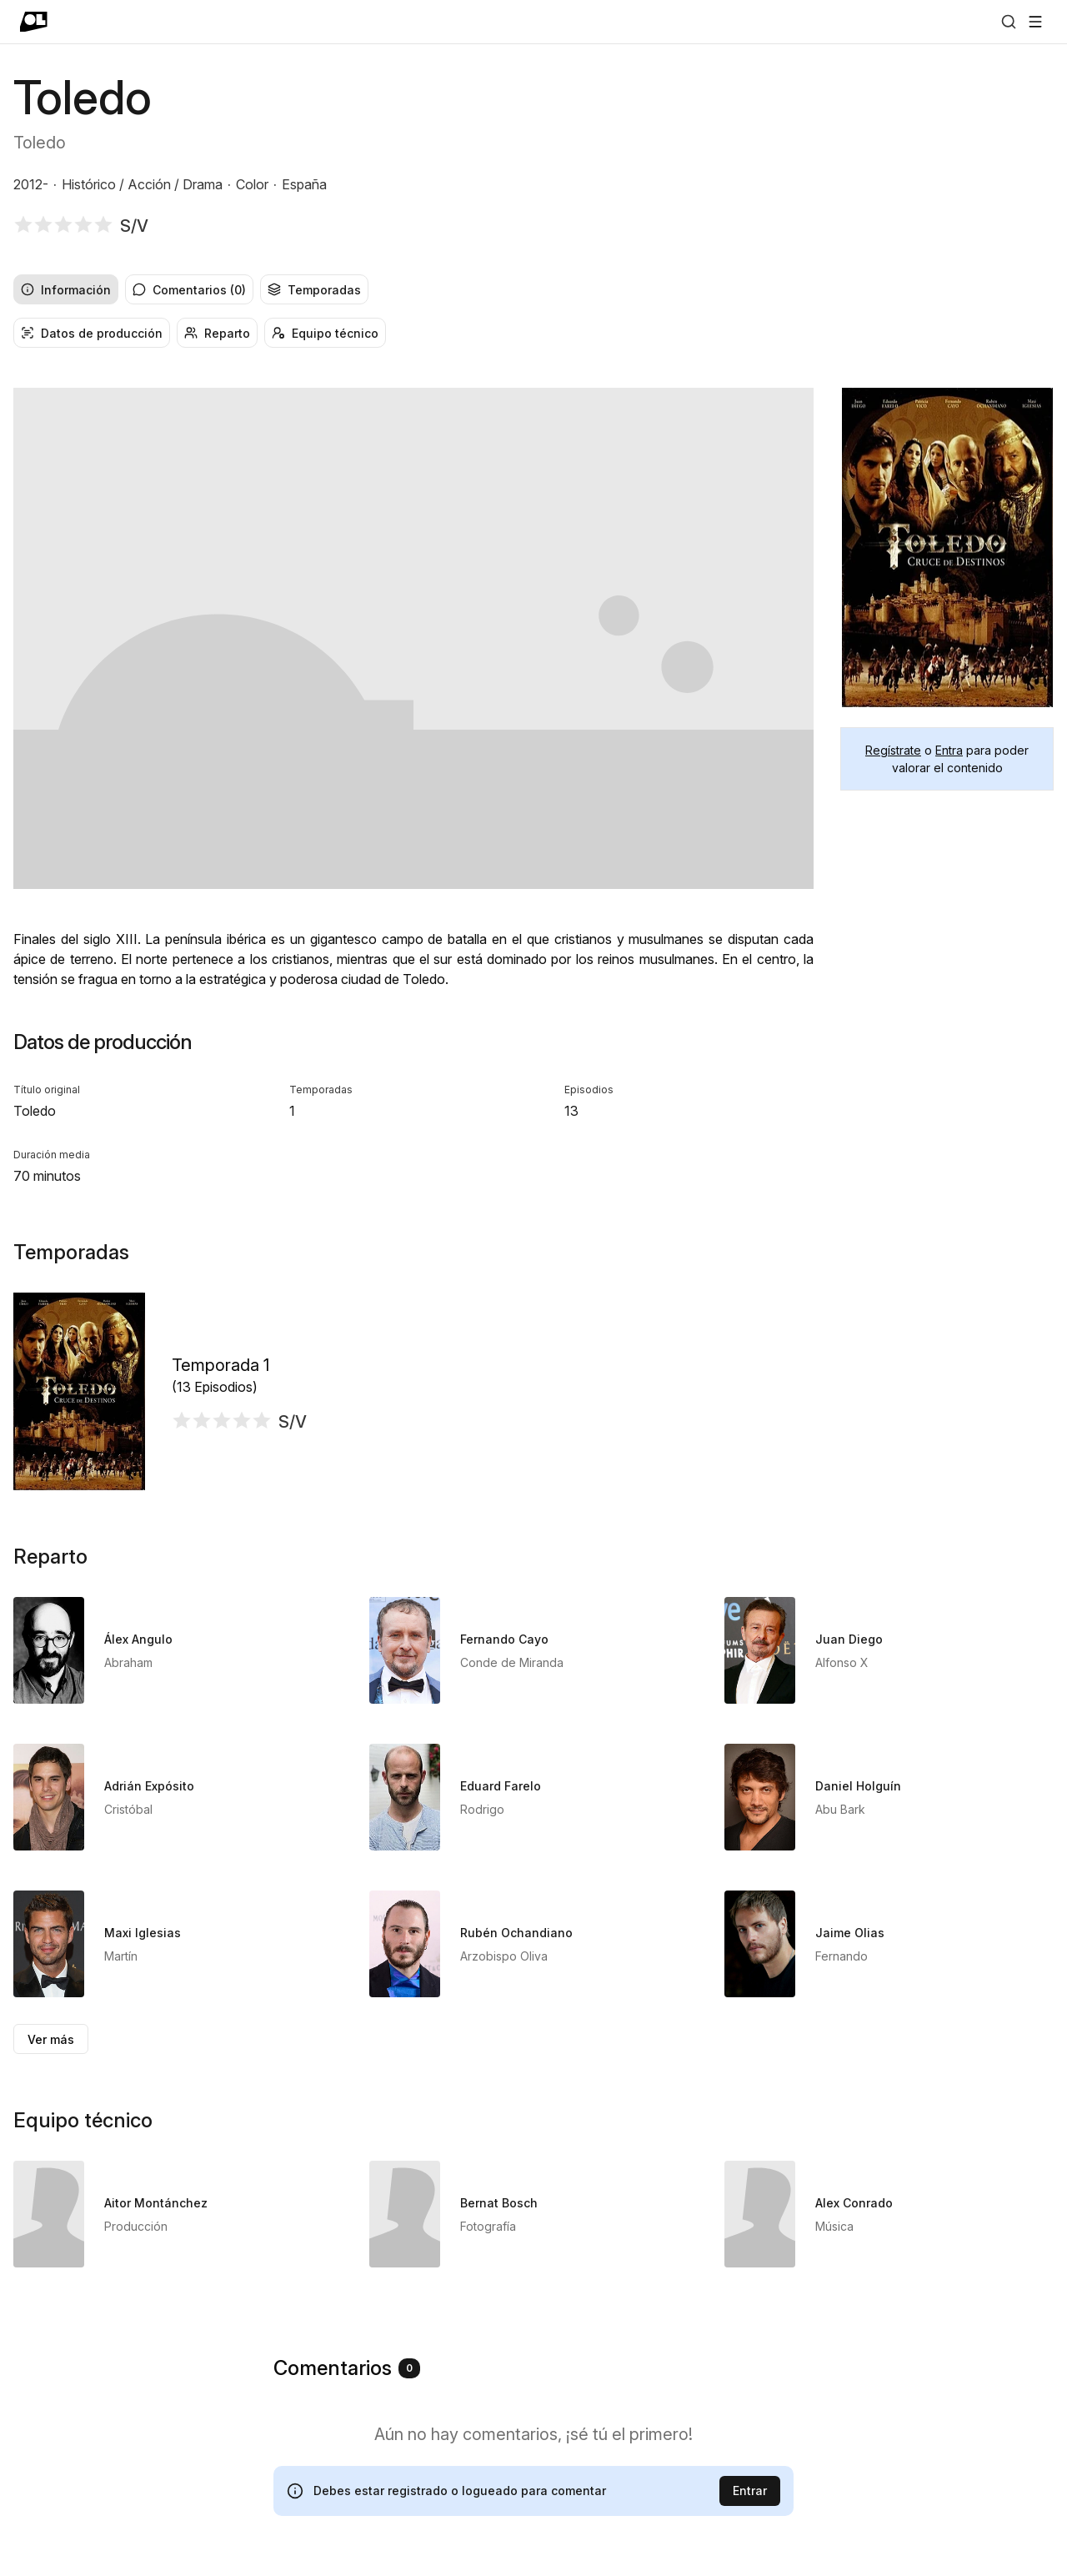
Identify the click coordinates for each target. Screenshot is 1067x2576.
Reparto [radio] (217, 333)
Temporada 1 (220, 1365)
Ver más (51, 2039)
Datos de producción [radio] (92, 333)
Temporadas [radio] (314, 290)
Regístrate (893, 750)
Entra (949, 750)
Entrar (750, 2490)
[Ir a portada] (34, 22)
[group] (533, 289)
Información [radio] (66, 290)
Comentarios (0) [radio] (189, 290)
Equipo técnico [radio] (325, 333)
